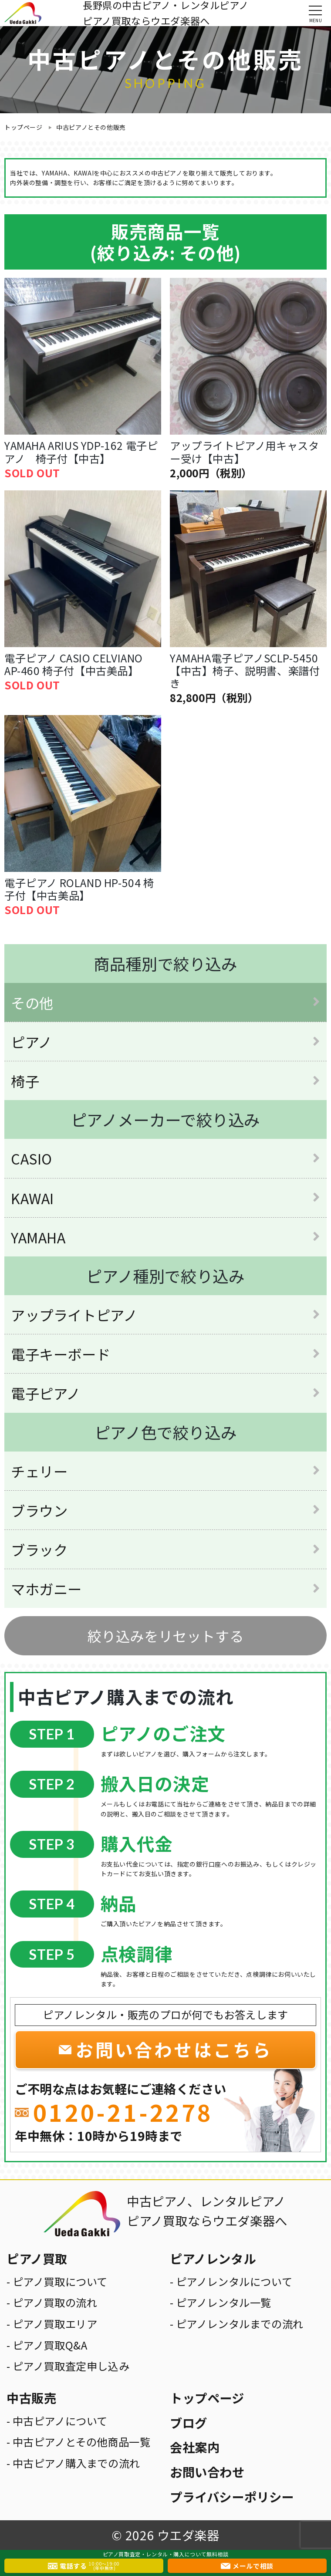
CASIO (31, 1158)
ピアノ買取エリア (55, 2323)
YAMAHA (38, 1237)
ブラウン (39, 1510)
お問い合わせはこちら (174, 2049)
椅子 (25, 1080)
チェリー (39, 1471)
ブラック (39, 1549)
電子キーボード (60, 1354)
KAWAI (32, 1198)
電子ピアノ (46, 1393)
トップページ (23, 127)
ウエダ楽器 (188, 2535)
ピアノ (31, 1041)
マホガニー (46, 1588)
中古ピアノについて (60, 2420)
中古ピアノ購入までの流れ (76, 2463)
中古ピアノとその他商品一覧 (82, 2441)
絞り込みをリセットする (166, 1635)
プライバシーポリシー (232, 2496)
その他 (32, 1002)
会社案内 (195, 2447)
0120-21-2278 (123, 2112)
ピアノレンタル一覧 (223, 2302)
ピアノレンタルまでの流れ (240, 2323)
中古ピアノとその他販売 (91, 127)
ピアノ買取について (60, 2281)
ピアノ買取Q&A (50, 2345)
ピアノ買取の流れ (55, 2302)
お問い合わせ (207, 2472)
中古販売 (31, 2398)
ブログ (188, 2422)
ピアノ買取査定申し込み (71, 2365)
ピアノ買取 (37, 2258)
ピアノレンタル (213, 2258)
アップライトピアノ (74, 1314)
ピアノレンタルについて (234, 2281)
